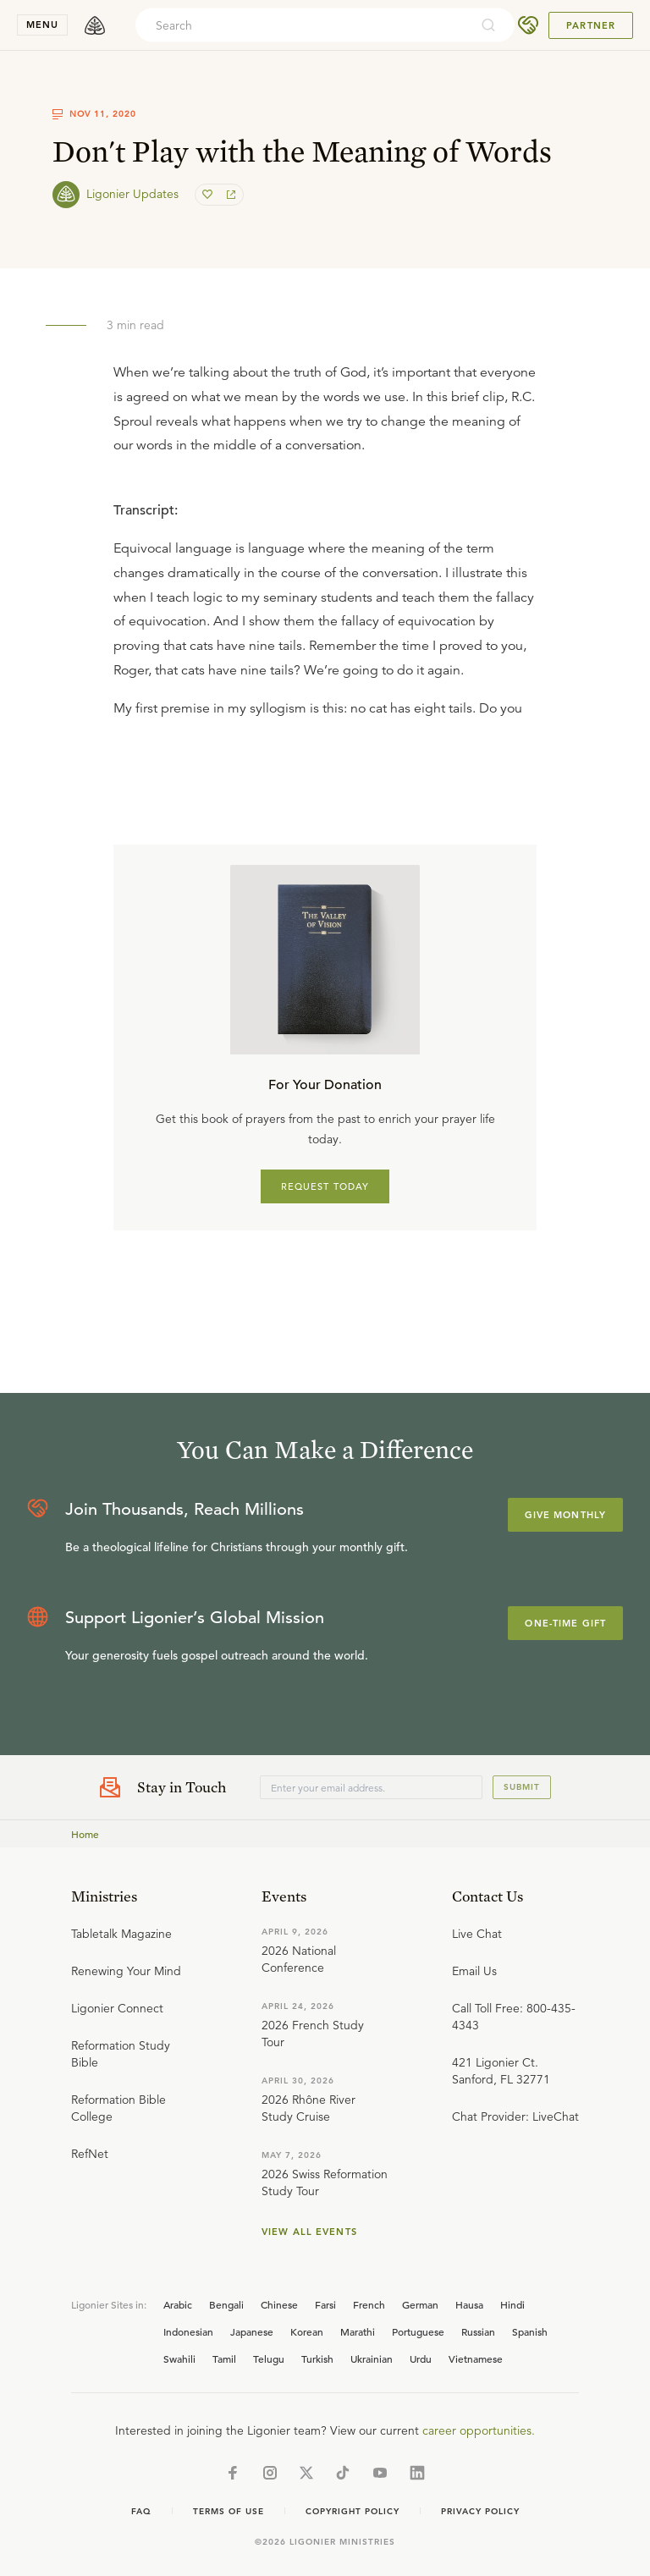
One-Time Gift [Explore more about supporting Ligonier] (565, 1623)
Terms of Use (228, 2511)
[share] (229, 195)
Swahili (179, 2358)
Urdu (421, 2358)
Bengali (226, 2304)
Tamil (224, 2358)
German (420, 2304)
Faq (141, 2511)
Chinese (279, 2304)
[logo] (95, 25)
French (369, 2304)
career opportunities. (478, 2430)
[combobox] (302, 25)
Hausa (469, 2304)
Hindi (512, 2304)
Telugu (268, 2358)
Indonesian (188, 2331)
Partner (590, 25)
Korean (306, 2331)
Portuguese (418, 2331)
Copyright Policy (352, 2511)
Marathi (357, 2331)
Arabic (177, 2304)
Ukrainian (371, 2358)
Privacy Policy (480, 2511)
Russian (478, 2331)
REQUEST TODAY (325, 1186)
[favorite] (209, 195)
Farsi (325, 2304)
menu (42, 24)
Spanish (530, 2331)
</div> (325, 604)
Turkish (317, 2358)
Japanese (251, 2331)
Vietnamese (476, 2358)
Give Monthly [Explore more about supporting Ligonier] (565, 1515)
